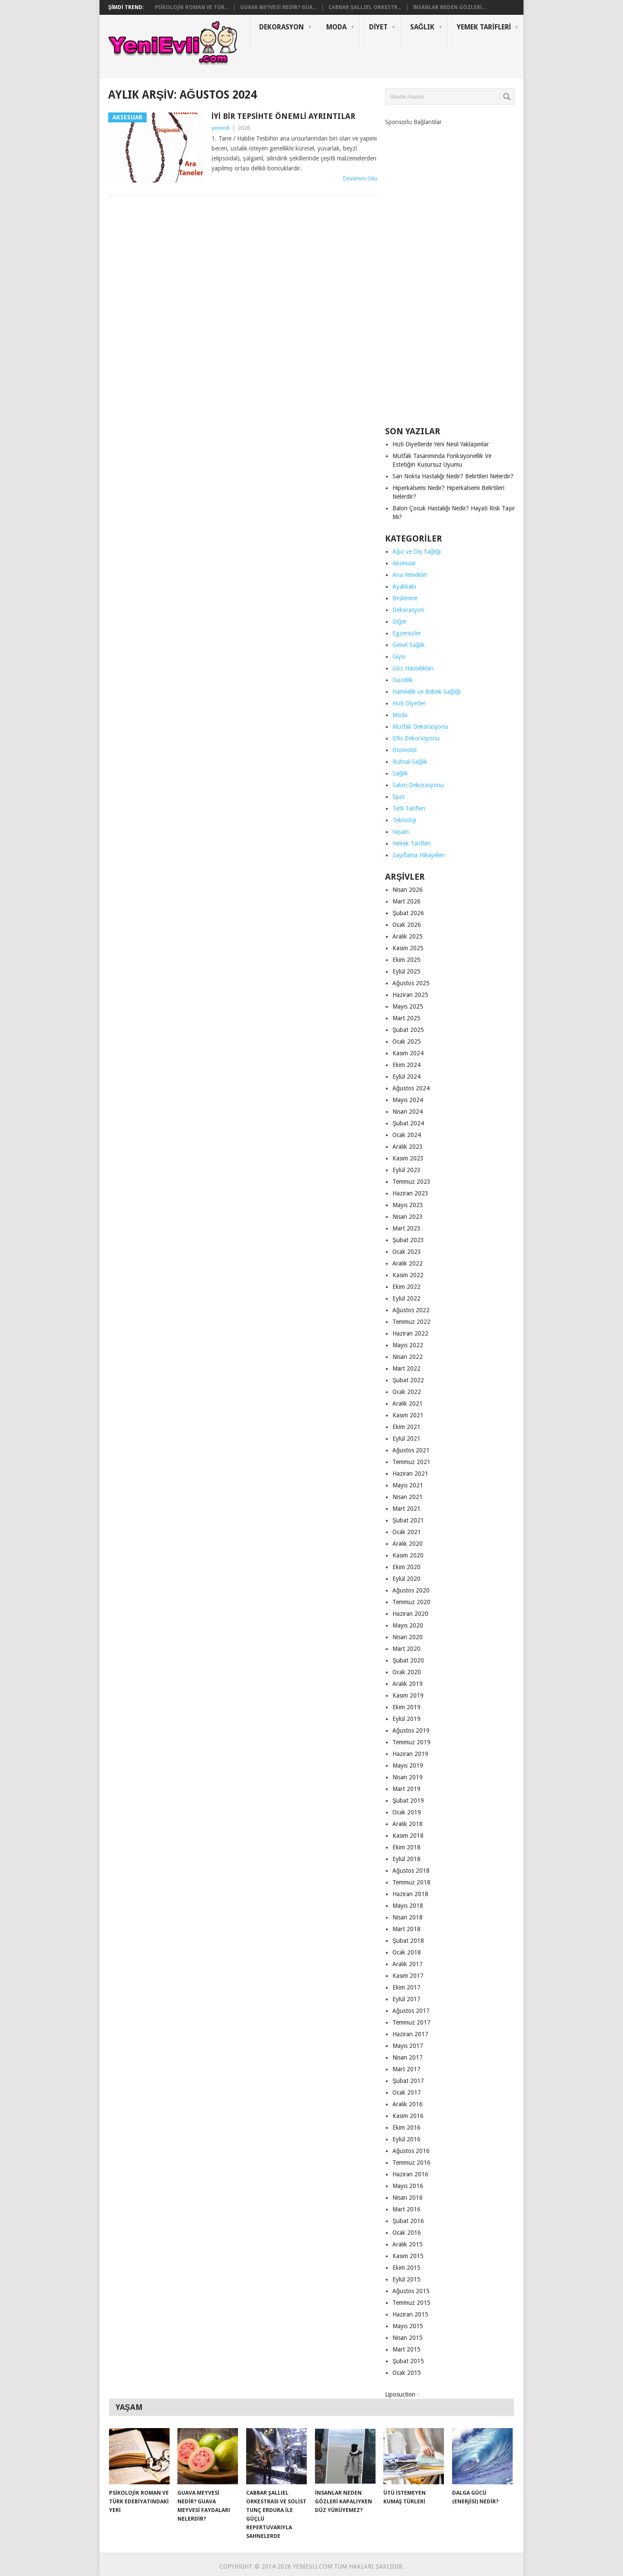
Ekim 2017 (406, 1987)
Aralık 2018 (407, 1823)
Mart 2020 (406, 1648)
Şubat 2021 (408, 1520)
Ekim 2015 (406, 2267)
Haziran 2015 (410, 2314)
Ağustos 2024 (411, 1088)
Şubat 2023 (408, 1240)
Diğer (399, 621)
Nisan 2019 (407, 1777)
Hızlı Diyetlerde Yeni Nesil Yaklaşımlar (440, 444)
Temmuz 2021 (411, 1461)
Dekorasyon (281, 27)
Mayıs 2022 (407, 1345)
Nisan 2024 (407, 1111)
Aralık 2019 (407, 1683)
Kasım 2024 (408, 1053)
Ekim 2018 (406, 1847)
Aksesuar (404, 563)
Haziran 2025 (410, 994)
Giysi (398, 656)
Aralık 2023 (407, 1146)
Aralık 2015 (407, 2244)
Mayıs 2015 (407, 2326)
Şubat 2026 (408, 913)
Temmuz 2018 (411, 1882)
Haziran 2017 (410, 2034)
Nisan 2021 (407, 1496)
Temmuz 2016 (411, 2162)
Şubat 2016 (408, 2220)
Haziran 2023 (410, 1193)
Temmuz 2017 (411, 2022)
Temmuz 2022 (411, 1321)
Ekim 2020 (406, 1567)
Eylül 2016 (406, 2139)
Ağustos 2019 (411, 1730)
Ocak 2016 (406, 2232)
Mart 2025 (406, 1018)
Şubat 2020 (408, 1660)
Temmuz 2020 (411, 1602)
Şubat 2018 (408, 1940)
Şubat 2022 (408, 1380)
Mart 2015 (406, 2349)
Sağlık (422, 27)
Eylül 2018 (406, 1858)
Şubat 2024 (408, 1123)
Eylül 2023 (406, 1169)
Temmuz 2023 (411, 1181)
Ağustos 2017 (411, 2010)
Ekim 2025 (406, 959)
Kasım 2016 (408, 2115)
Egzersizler (406, 633)
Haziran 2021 (410, 1473)
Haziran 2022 (410, 1333)
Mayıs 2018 (407, 1905)
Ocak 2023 (406, 1251)
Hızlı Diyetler (409, 703)
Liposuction (400, 2394)
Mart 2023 (406, 1228)
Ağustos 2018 (411, 1870)
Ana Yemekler (409, 574)
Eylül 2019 (406, 1718)
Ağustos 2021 (411, 1450)
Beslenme (404, 598)
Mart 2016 (406, 2209)
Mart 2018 (406, 1929)
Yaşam (400, 831)
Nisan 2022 (407, 1356)
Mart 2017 (406, 2069)
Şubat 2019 (408, 1800)
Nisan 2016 (407, 2197)
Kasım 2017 (408, 1975)
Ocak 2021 (406, 1531)
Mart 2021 (406, 1508)
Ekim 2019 (406, 1707)
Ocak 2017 (406, 2092)
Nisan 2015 (407, 2337)
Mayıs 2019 (407, 1765)
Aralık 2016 (407, 2104)
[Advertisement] (450, 273)
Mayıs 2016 (407, 2185)
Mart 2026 (406, 901)
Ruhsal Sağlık (409, 761)
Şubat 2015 (408, 2361)
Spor (398, 796)
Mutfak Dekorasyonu (420, 726)
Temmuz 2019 (411, 1742)
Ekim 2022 (406, 1286)
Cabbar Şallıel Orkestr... (364, 7)
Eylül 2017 (406, 1999)
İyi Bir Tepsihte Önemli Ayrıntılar (283, 116)
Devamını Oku (360, 178)
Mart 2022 (406, 1368)
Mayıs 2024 (407, 1099)
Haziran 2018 (410, 1893)
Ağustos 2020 (411, 1590)
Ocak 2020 (406, 1672)
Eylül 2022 (406, 1298)
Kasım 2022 (408, 1275)
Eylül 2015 (406, 2279)
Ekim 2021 (406, 1426)
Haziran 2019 (410, 1753)
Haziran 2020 (410, 1613)
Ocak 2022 (406, 1391)
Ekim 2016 (406, 2127)
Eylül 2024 (406, 1076)
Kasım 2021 (408, 1415)
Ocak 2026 (406, 924)
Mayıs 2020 (407, 1625)
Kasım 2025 (408, 948)
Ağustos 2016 (411, 2150)
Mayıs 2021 (407, 1485)
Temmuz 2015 (411, 2302)
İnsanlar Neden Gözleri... (449, 7)
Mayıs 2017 (407, 2045)
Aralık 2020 (407, 1543)
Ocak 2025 (406, 1041)
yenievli (221, 128)
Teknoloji (404, 820)
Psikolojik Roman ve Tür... (192, 7)
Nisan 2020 (407, 1637)
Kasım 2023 (408, 1158)
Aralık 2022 (407, 1263)
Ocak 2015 (406, 2372)
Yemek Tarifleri (484, 27)
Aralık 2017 (407, 1964)
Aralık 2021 (407, 1403)
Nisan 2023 (407, 1216)
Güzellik (402, 679)
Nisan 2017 (407, 2057)
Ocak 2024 (406, 1134)
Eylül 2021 (406, 1438)
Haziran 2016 (410, 2174)
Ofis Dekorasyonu (416, 738)
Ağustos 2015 (411, 2291)
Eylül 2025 (406, 971)
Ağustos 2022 (411, 1310)
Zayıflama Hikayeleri (418, 855)
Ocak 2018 (406, 1952)
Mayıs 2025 (407, 1006)
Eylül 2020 (406, 1578)
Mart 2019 (406, 1788)
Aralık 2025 (407, 936)
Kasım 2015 (408, 2255)
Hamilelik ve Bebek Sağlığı (426, 691)
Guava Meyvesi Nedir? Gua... (278, 7)
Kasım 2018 (408, 1835)
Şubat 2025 (408, 1029)
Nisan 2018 (407, 1917)
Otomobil (404, 750)
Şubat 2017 (408, 2080)
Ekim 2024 (406, 1064)
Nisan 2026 (407, 889)
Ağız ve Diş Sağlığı (416, 551)
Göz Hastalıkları (413, 668)
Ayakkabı (404, 586)
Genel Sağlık (408, 644)
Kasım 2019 (408, 1695)
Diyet (378, 27)
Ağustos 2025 (411, 983)
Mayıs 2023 (407, 1204)
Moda (336, 27)
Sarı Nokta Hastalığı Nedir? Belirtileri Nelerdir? (453, 476)
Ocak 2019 (406, 1812)
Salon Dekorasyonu (418, 785)
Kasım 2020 (408, 1555)
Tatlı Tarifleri (408, 808)
